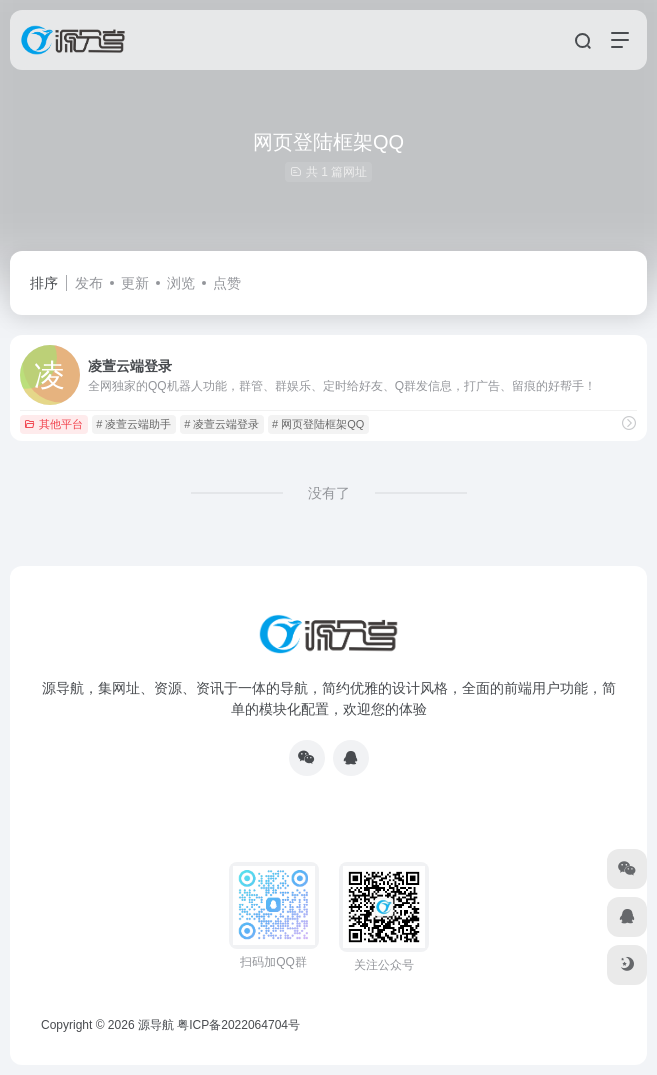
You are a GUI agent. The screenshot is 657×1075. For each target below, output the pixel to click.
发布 (89, 283)
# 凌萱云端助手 (133, 424)
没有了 (329, 493)
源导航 (156, 1025)
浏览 (181, 283)
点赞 (227, 283)
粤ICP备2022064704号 (238, 1025)
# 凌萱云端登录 (221, 424)
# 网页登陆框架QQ (318, 424)
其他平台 (53, 424)
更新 (135, 283)
